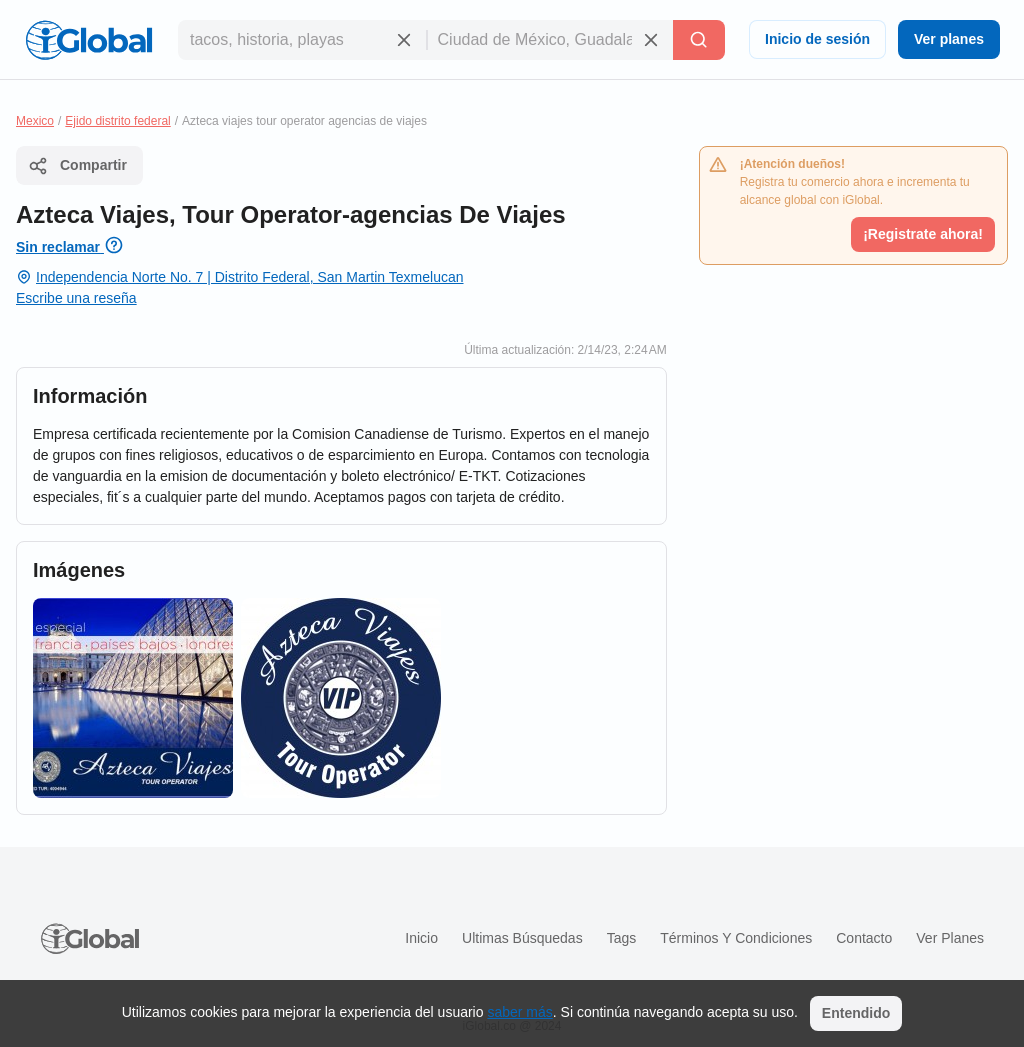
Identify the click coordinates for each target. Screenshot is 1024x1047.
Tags (622, 938)
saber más (519, 1012)
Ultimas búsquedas (522, 938)
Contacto (864, 938)
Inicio (421, 938)
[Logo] (89, 40)
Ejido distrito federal (117, 121)
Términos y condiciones (736, 938)
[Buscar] (699, 40)
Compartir (77, 166)
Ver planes (949, 39)
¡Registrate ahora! (923, 234)
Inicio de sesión (817, 39)
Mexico (35, 121)
